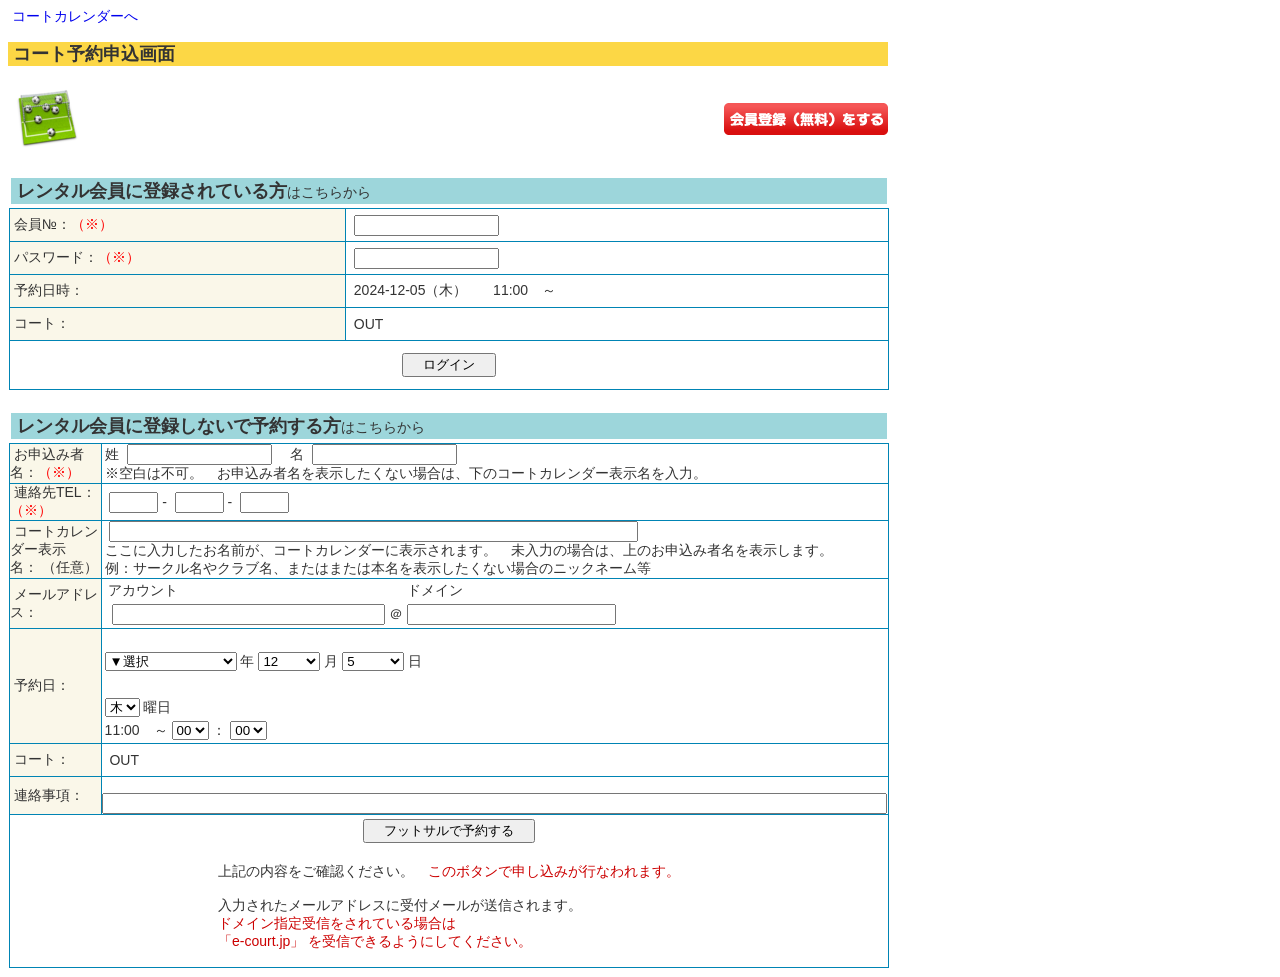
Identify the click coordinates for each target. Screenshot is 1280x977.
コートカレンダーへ (75, 16)
